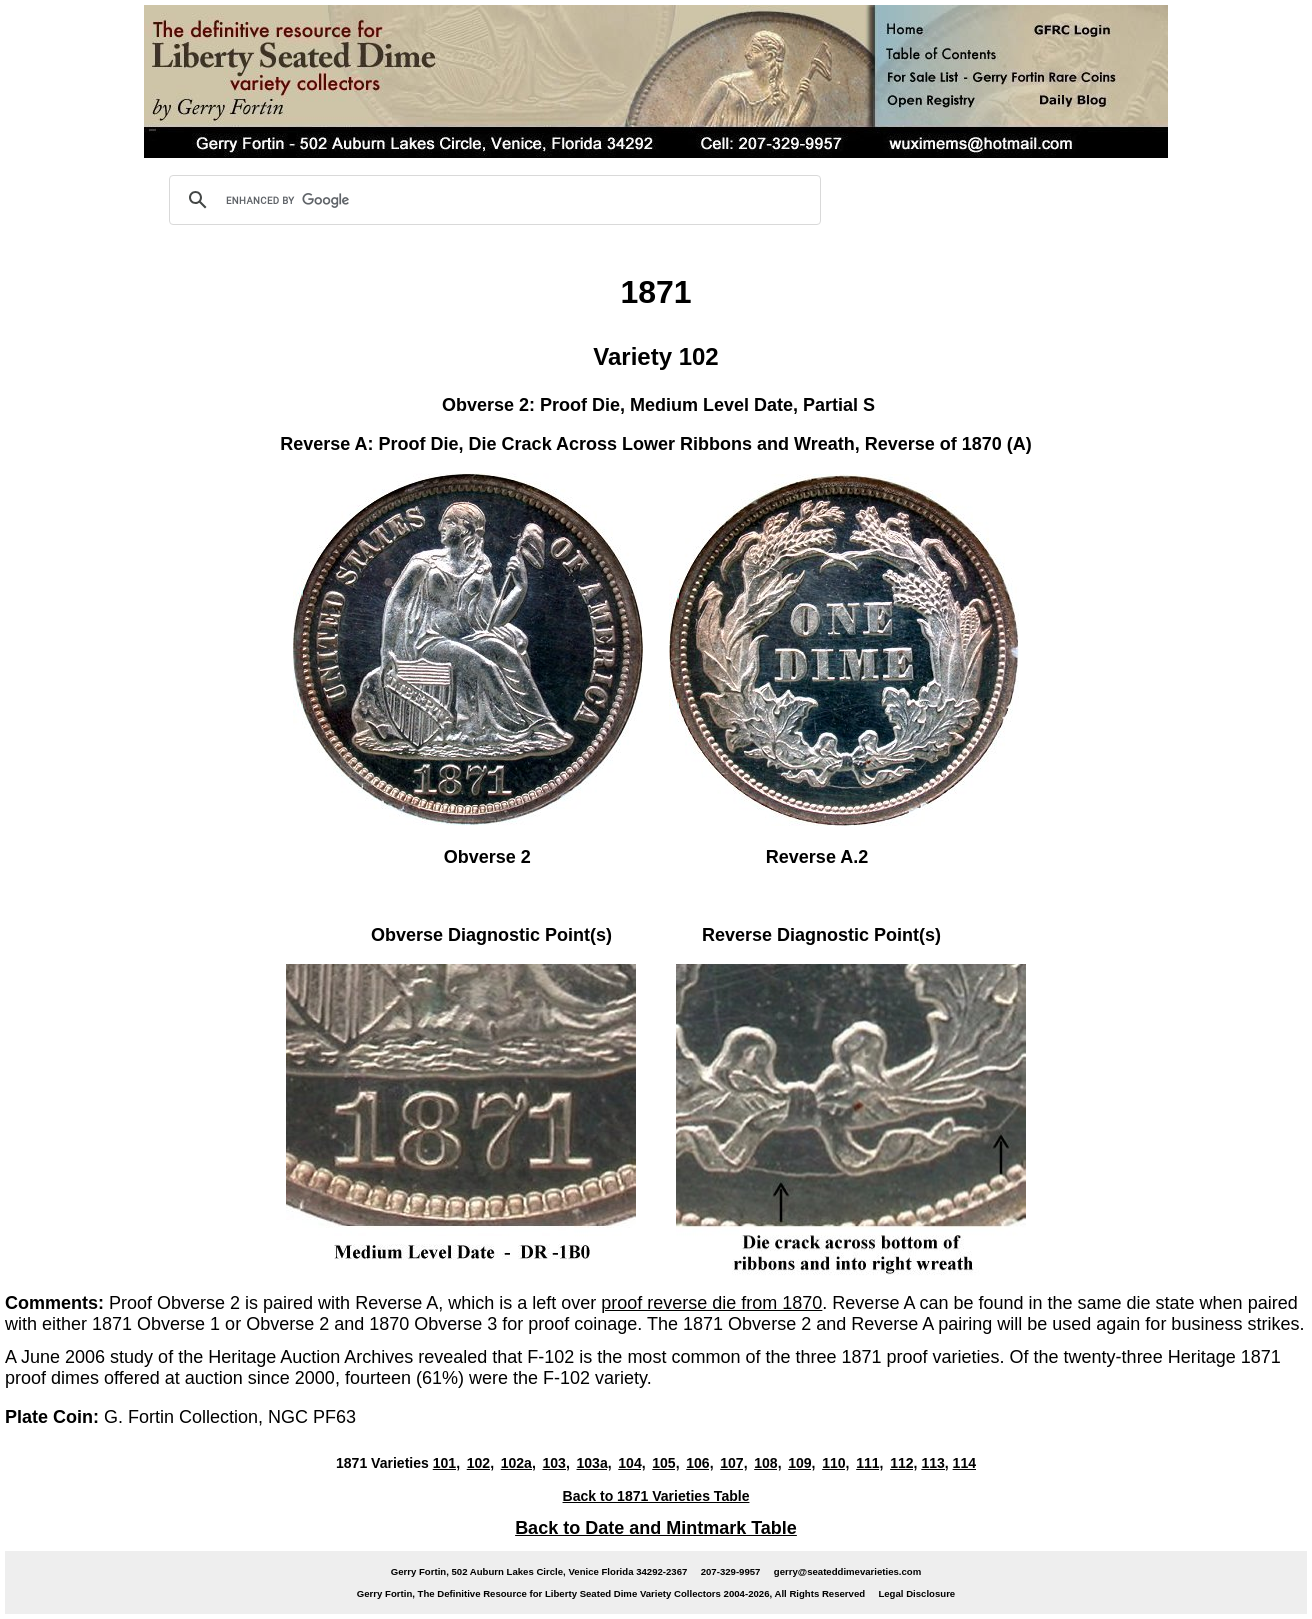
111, (869, 1463)
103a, (593, 1463)
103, (556, 1463)
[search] (492, 200)
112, (903, 1463)
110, (835, 1463)
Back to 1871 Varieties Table (656, 1496)
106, (699, 1463)
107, (733, 1463)
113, (934, 1463)
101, (446, 1463)
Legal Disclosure (916, 1593)
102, (480, 1463)
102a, (518, 1463)
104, (631, 1463)
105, (665, 1463)
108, (767, 1463)
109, (801, 1463)
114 (964, 1463)
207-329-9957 (731, 1571)
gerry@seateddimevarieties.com (847, 1571)
